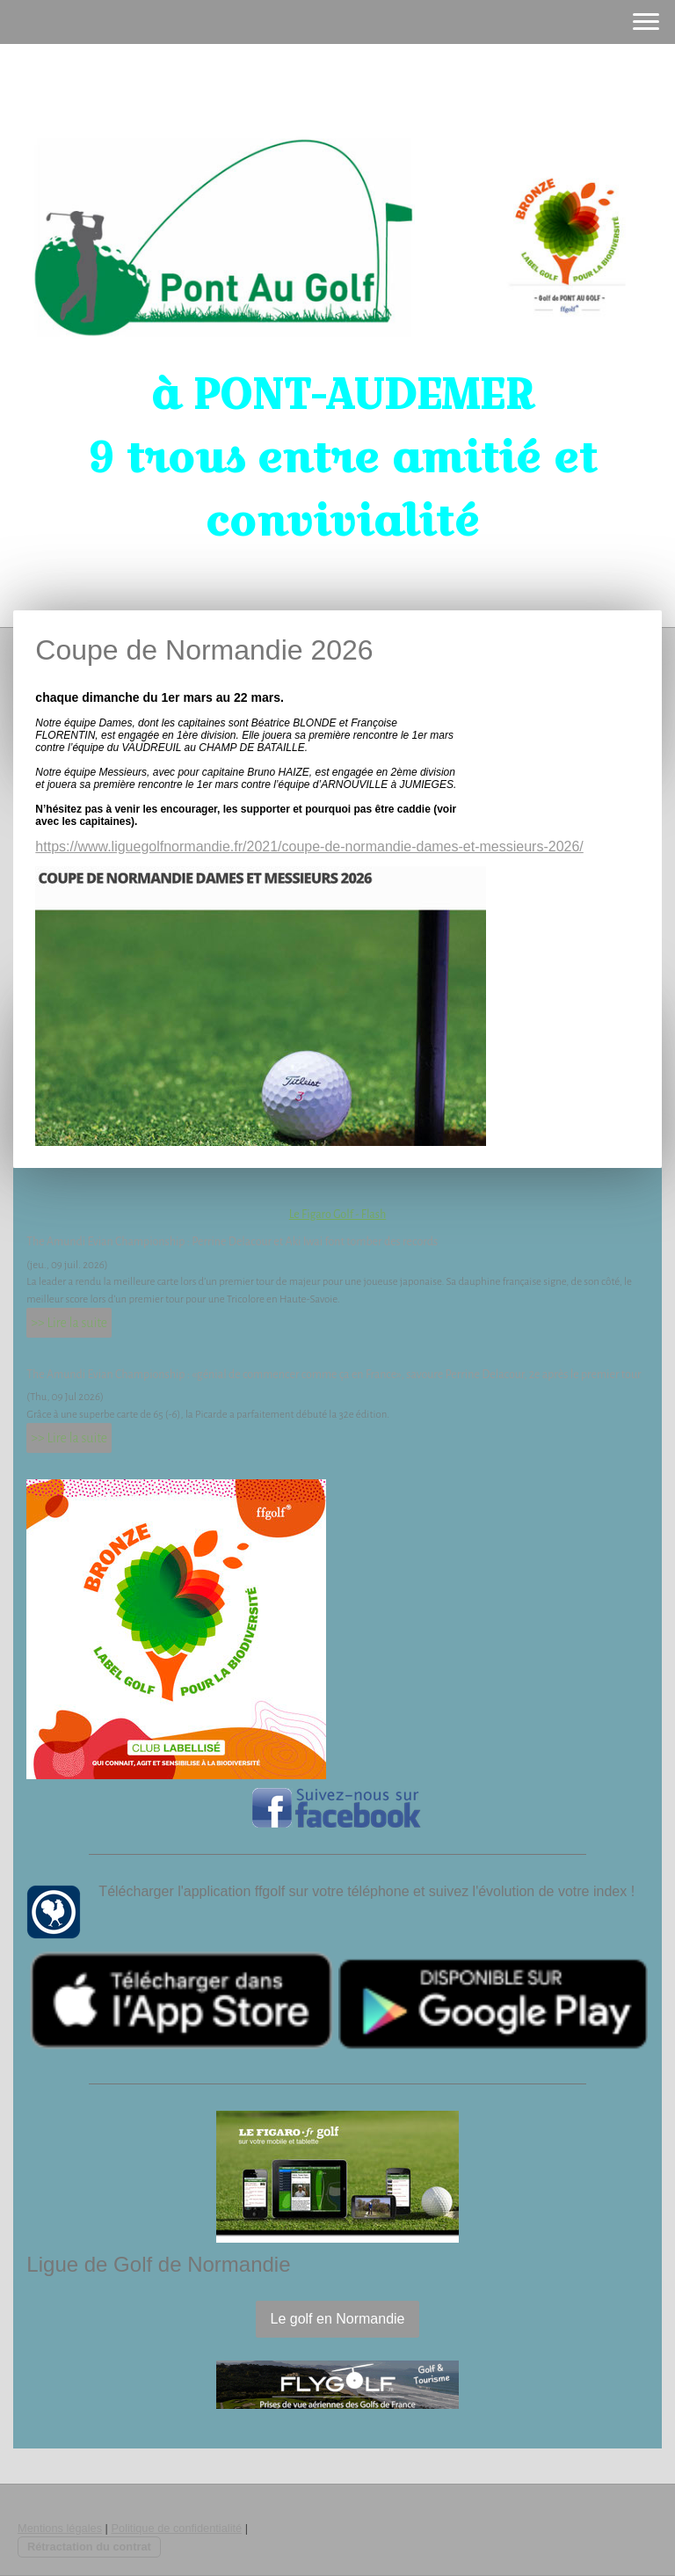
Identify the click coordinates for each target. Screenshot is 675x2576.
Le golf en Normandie (338, 2318)
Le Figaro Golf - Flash (338, 1214)
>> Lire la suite (69, 1323)
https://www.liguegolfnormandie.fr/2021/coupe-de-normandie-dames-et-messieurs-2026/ (309, 846)
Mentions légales (60, 2528)
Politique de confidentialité (176, 2528)
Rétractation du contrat (89, 2546)
